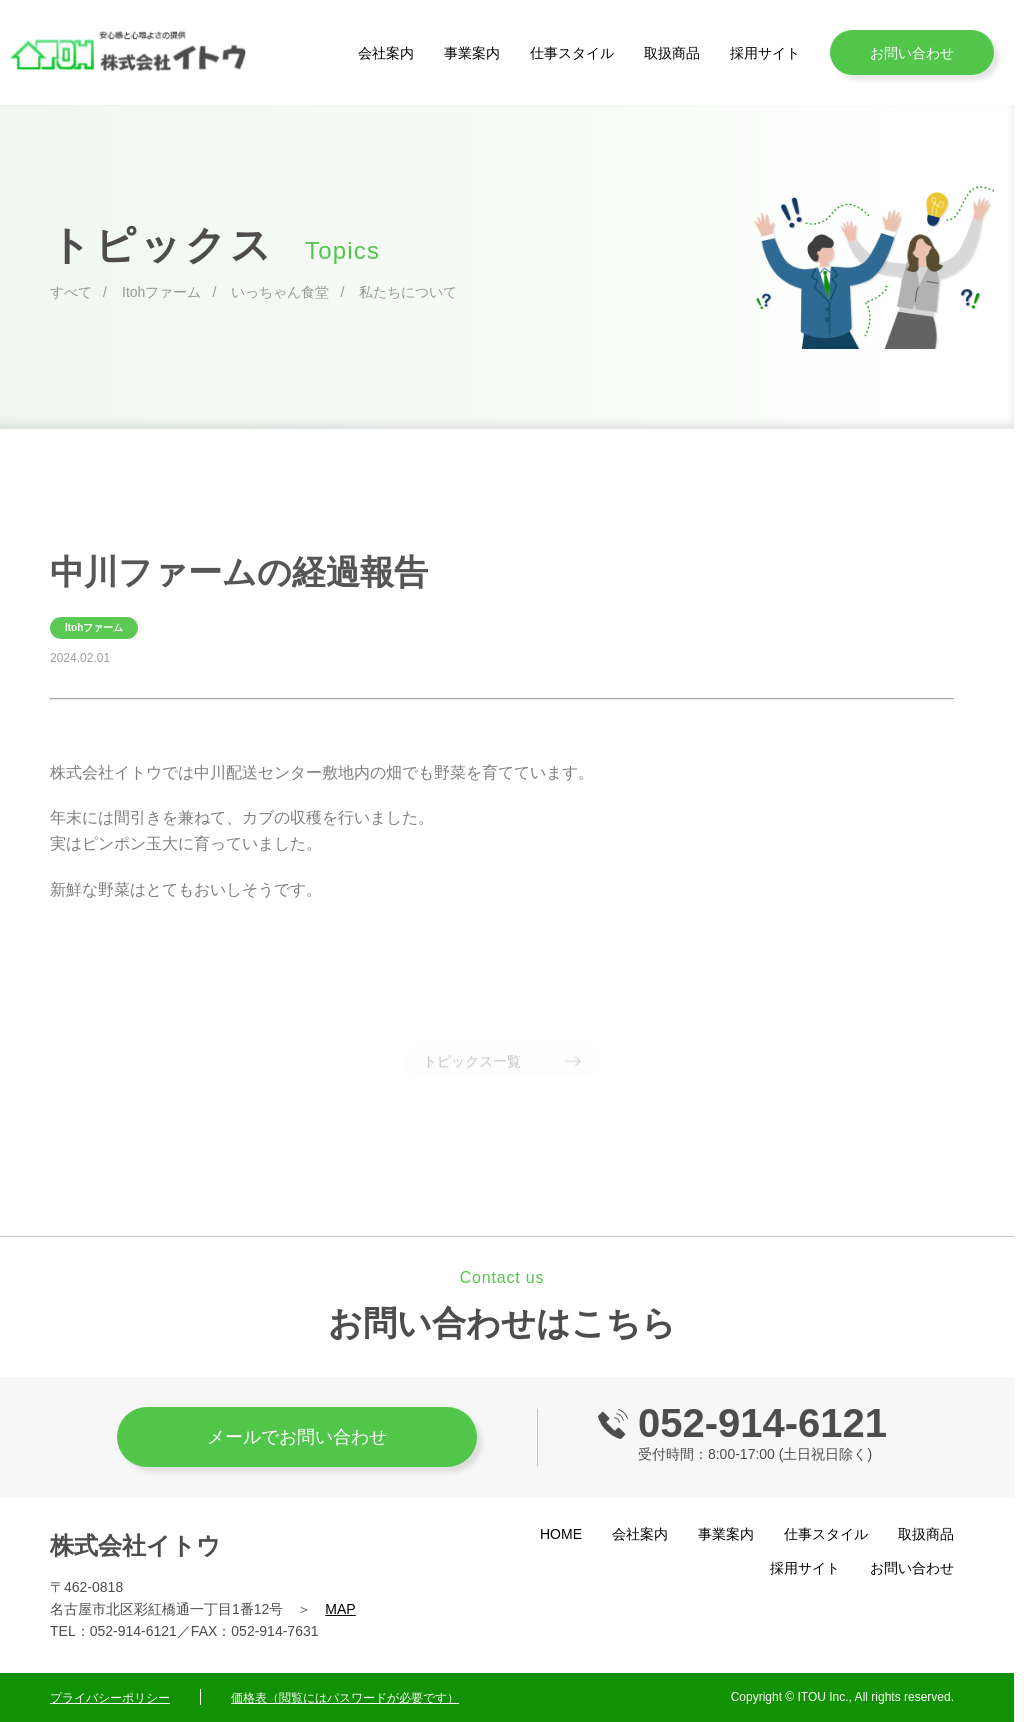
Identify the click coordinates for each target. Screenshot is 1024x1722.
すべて (71, 292)
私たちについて (408, 292)
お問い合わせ (912, 53)
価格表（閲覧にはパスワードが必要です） (345, 1698)
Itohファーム (161, 292)
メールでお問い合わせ (297, 1437)
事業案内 (472, 53)
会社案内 (386, 53)
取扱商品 (672, 53)
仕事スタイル (572, 53)
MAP (340, 1609)
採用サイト (765, 53)
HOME (561, 1534)
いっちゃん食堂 (280, 292)
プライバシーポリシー (110, 1698)
